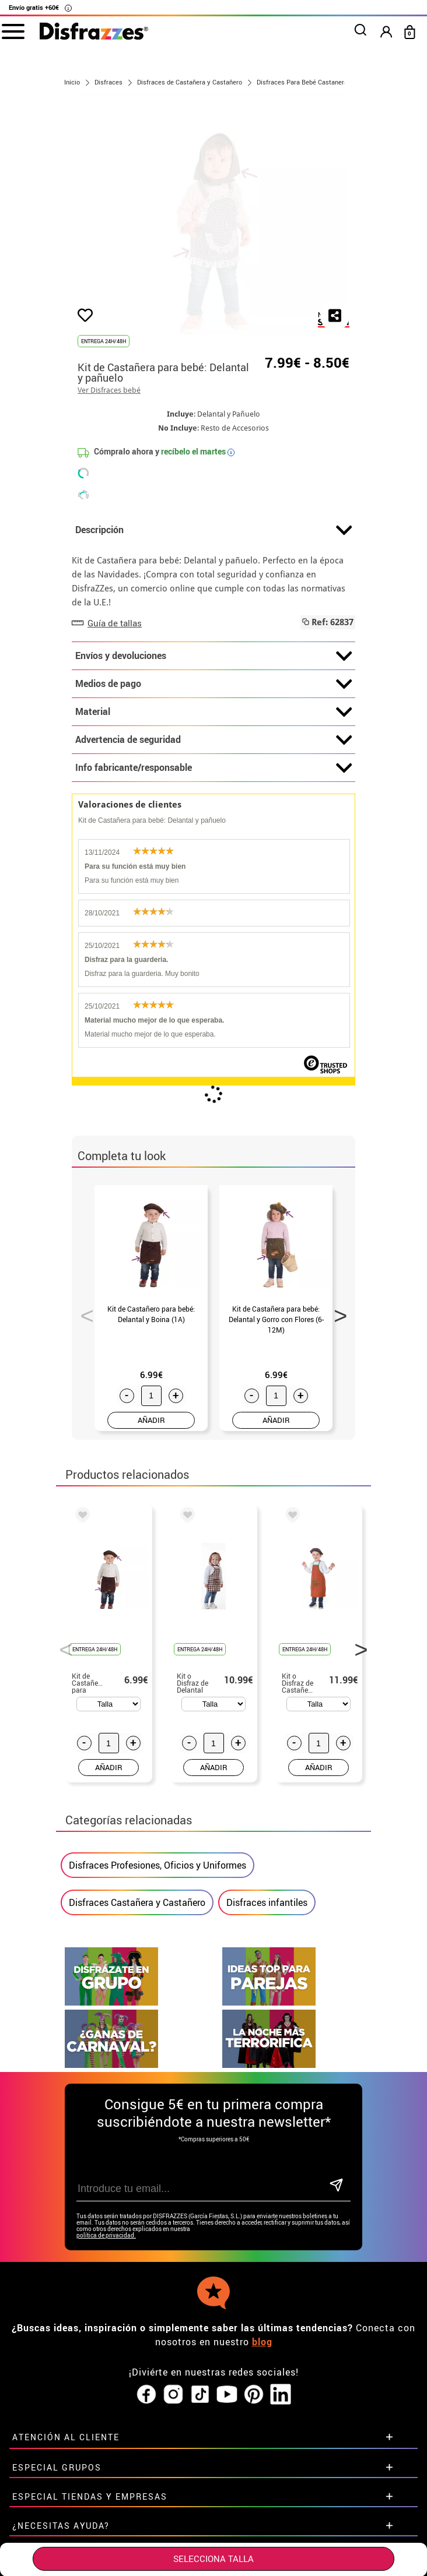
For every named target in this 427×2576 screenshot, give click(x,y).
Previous (83, 1312)
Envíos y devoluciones (213, 656)
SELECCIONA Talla (213, 2558)
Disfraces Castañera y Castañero (137, 1902)
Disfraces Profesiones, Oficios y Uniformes (157, 1865)
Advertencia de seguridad (213, 740)
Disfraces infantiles (266, 1902)
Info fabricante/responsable (213, 768)
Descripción (213, 530)
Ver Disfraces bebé (109, 390)
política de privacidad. (106, 2235)
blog (262, 2341)
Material (213, 712)
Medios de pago (213, 684)
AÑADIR (151, 1420)
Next (336, 1312)
